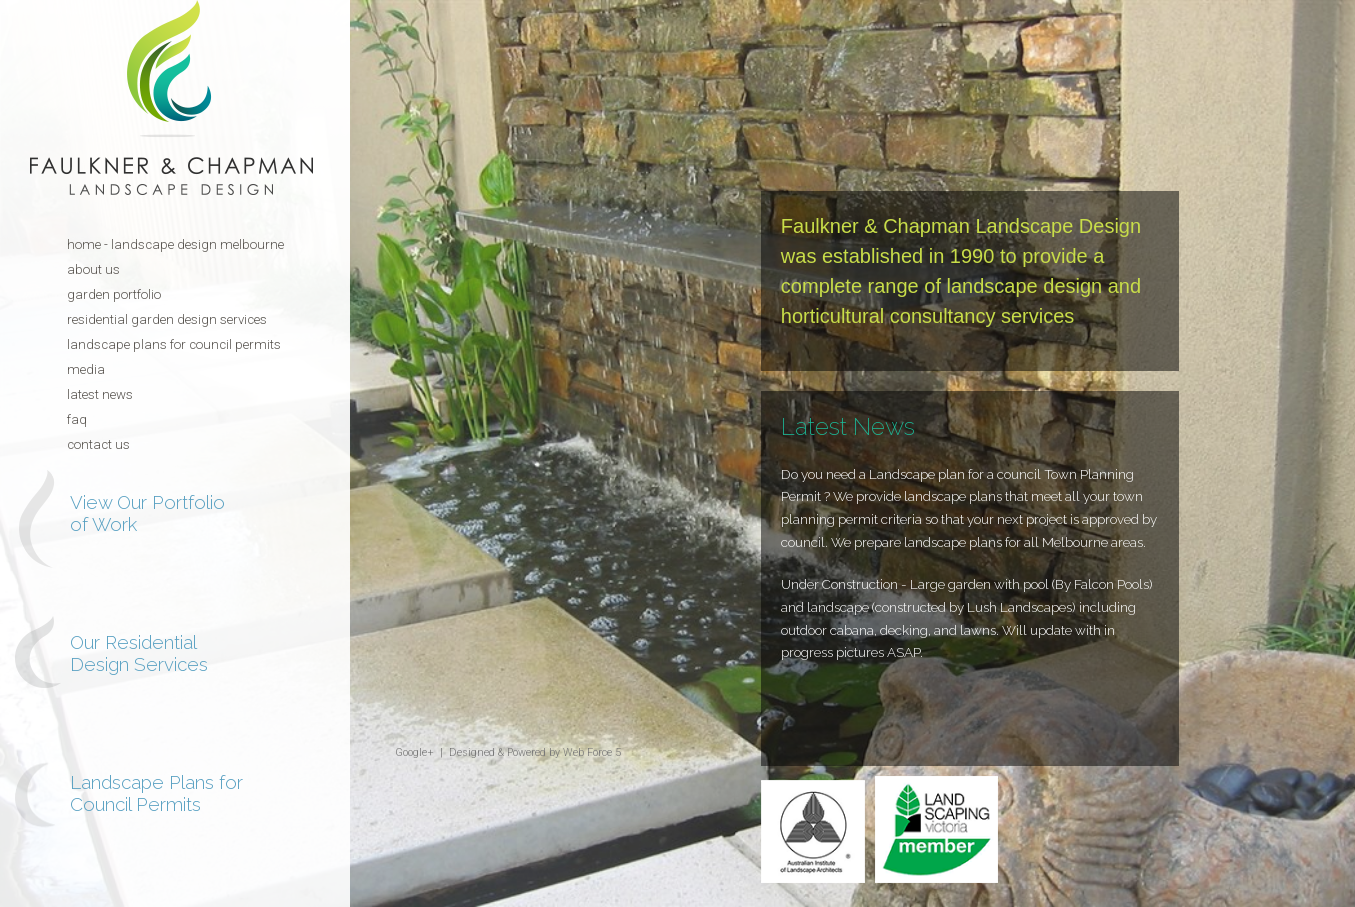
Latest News (100, 394)
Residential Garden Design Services (167, 319)
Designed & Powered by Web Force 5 (535, 752)
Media (86, 369)
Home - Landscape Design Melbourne (175, 244)
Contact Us (98, 444)
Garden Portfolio (114, 294)
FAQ (77, 419)
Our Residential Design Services (139, 653)
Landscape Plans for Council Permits (174, 344)
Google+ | (422, 752)
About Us (93, 269)
